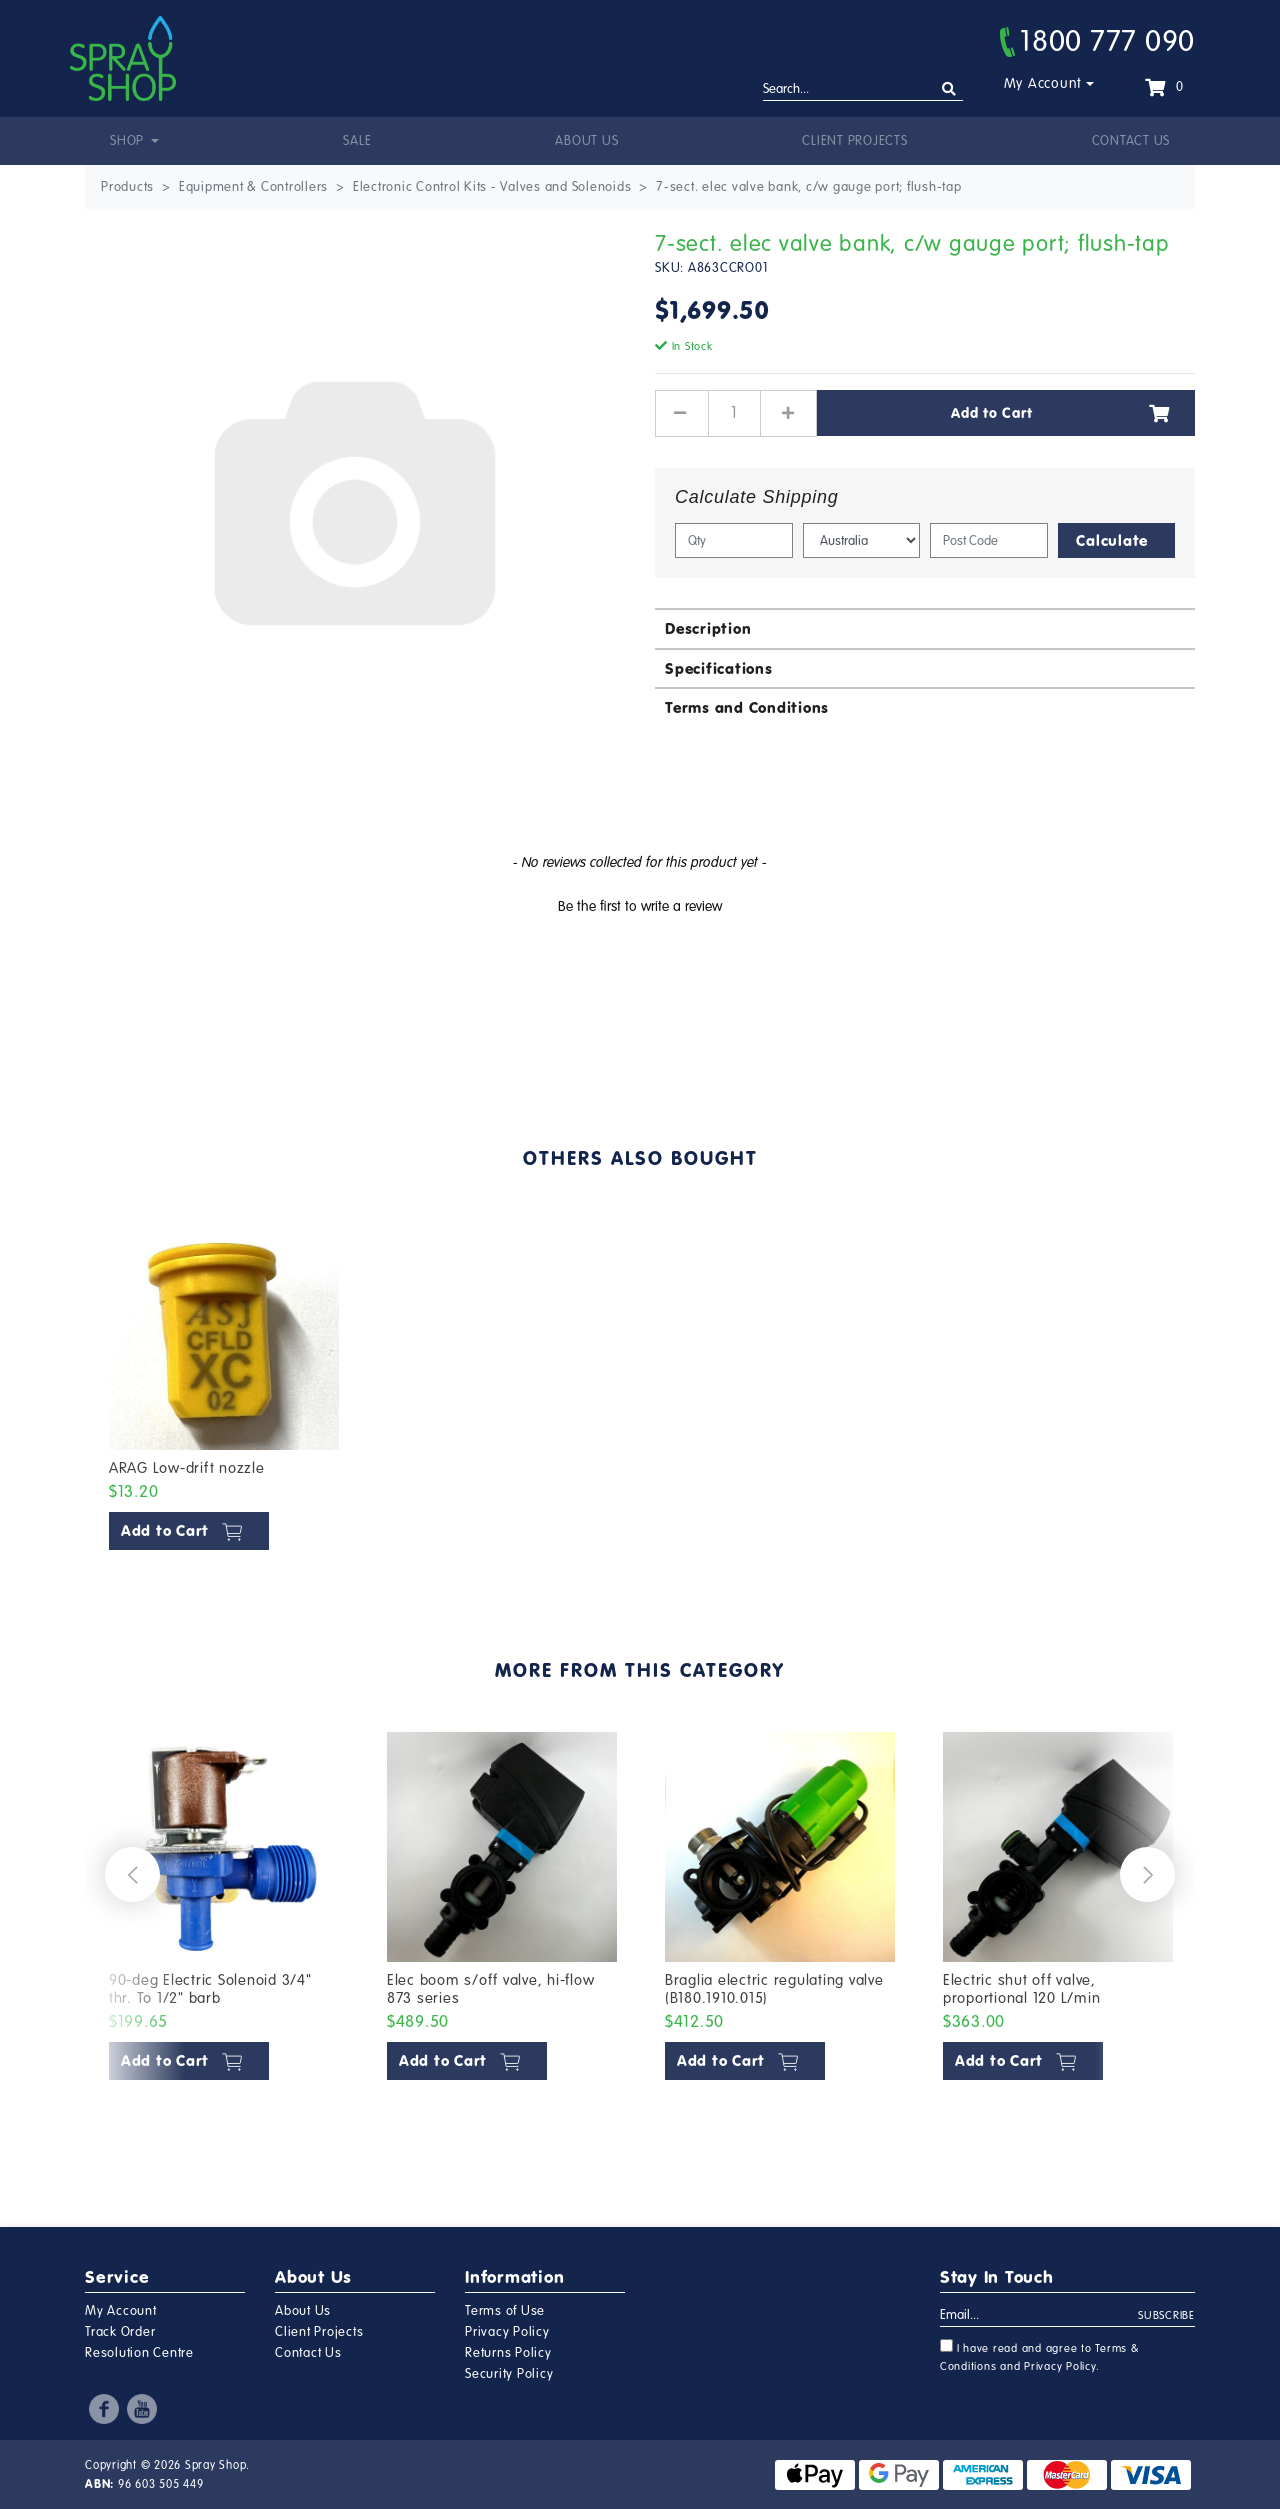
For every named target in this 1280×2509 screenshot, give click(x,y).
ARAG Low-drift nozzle (187, 1468)
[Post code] (989, 540)
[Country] (862, 540)
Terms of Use (505, 2311)
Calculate (1112, 540)
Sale (357, 141)
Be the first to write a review (640, 906)
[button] (640, 904)
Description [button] (708, 628)
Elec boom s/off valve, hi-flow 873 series (491, 1989)
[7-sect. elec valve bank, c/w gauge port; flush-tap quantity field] (734, 413)
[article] (224, 1389)
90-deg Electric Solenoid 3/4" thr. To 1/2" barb (210, 1989)
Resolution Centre (139, 2353)
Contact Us (1131, 141)
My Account (1043, 83)
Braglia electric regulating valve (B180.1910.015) (774, 1989)
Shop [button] (129, 141)
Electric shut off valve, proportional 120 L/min (1022, 1989)
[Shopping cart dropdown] (1164, 87)
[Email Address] (1039, 2316)
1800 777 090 (1097, 41)
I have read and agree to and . (1040, 2356)
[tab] (925, 627)
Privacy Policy (507, 2332)
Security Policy (509, 2374)
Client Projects (854, 141)
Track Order (120, 2332)
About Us (586, 141)
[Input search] (863, 90)
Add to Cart (1060, 413)
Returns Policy (508, 2353)
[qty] (734, 540)
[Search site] (949, 89)
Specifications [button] (719, 668)
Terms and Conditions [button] (747, 707)
